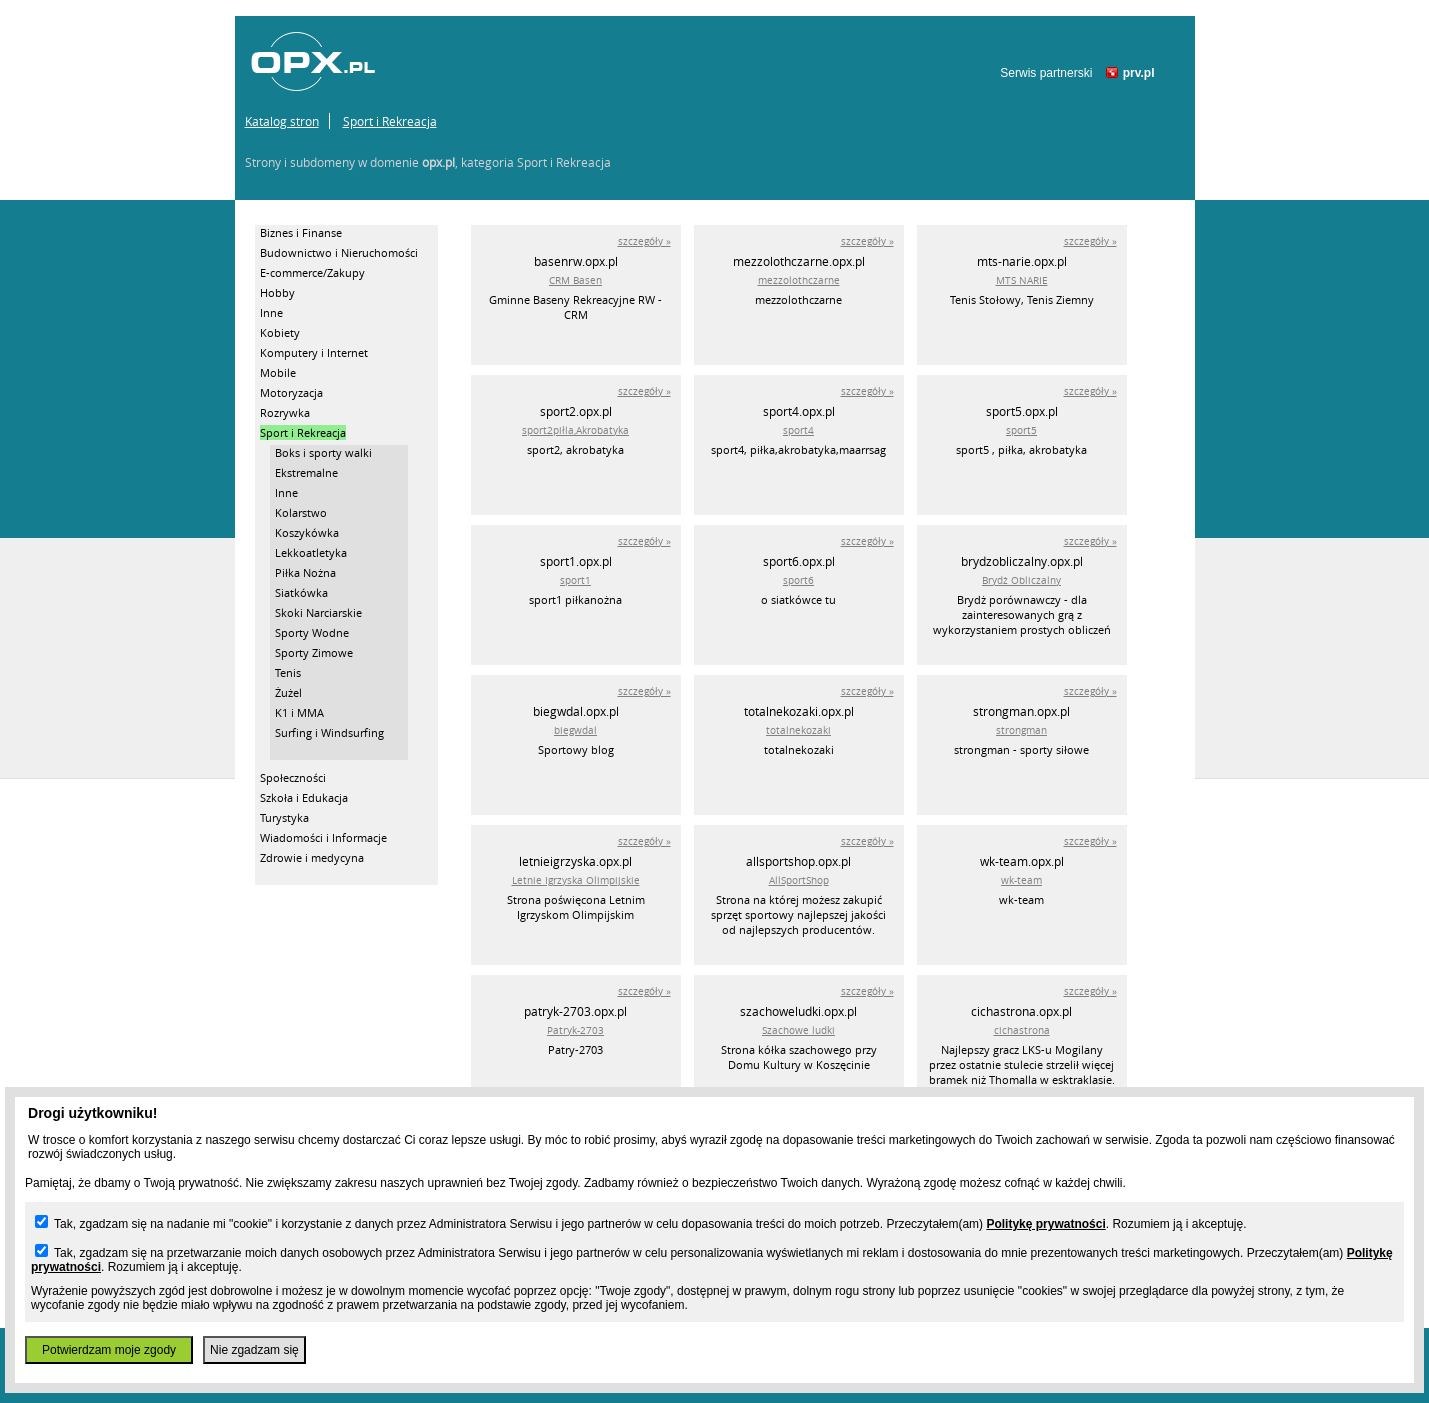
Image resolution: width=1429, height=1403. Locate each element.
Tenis (288, 672)
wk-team (1021, 880)
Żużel (288, 692)
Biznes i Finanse (301, 232)
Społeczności (293, 777)
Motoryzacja (291, 392)
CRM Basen (575, 280)
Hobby (277, 292)
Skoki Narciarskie (318, 612)
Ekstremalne (306, 472)
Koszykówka (307, 532)
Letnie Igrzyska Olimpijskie (576, 880)
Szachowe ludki (798, 1030)
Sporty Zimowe (314, 652)
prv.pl (1139, 73)
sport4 (798, 430)
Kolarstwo (301, 512)
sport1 (575, 580)
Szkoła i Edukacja (304, 797)
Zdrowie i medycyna (312, 857)
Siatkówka (301, 592)
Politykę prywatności (1045, 1224)
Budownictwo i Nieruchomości (339, 252)
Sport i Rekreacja (390, 121)
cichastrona (1022, 1030)
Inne (271, 312)
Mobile (278, 372)
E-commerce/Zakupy (312, 272)
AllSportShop (799, 880)
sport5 (1021, 430)
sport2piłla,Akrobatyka (575, 430)
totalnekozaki (798, 730)
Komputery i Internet (314, 352)
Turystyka (284, 817)
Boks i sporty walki (323, 452)
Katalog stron (282, 121)
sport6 (798, 580)
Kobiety (280, 332)
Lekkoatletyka (311, 552)
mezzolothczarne (799, 280)
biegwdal (575, 730)
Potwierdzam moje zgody (109, 1350)
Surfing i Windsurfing (329, 732)
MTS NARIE (1022, 280)
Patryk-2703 (575, 1030)
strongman (1021, 730)
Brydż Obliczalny (1021, 580)
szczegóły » (644, 241)
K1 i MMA (299, 712)
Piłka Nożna (305, 572)
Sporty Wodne (312, 632)
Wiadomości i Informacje (323, 837)
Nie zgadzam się (254, 1350)
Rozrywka (285, 412)
